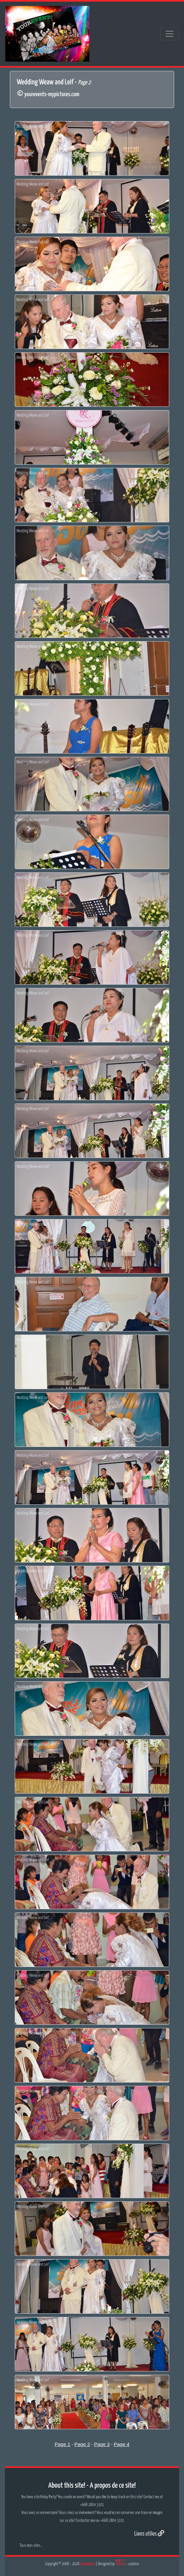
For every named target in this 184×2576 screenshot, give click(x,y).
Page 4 (121, 2444)
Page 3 (102, 2444)
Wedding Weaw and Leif (32, 126)
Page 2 (82, 2444)
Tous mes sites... (31, 2545)
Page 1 (62, 2444)
